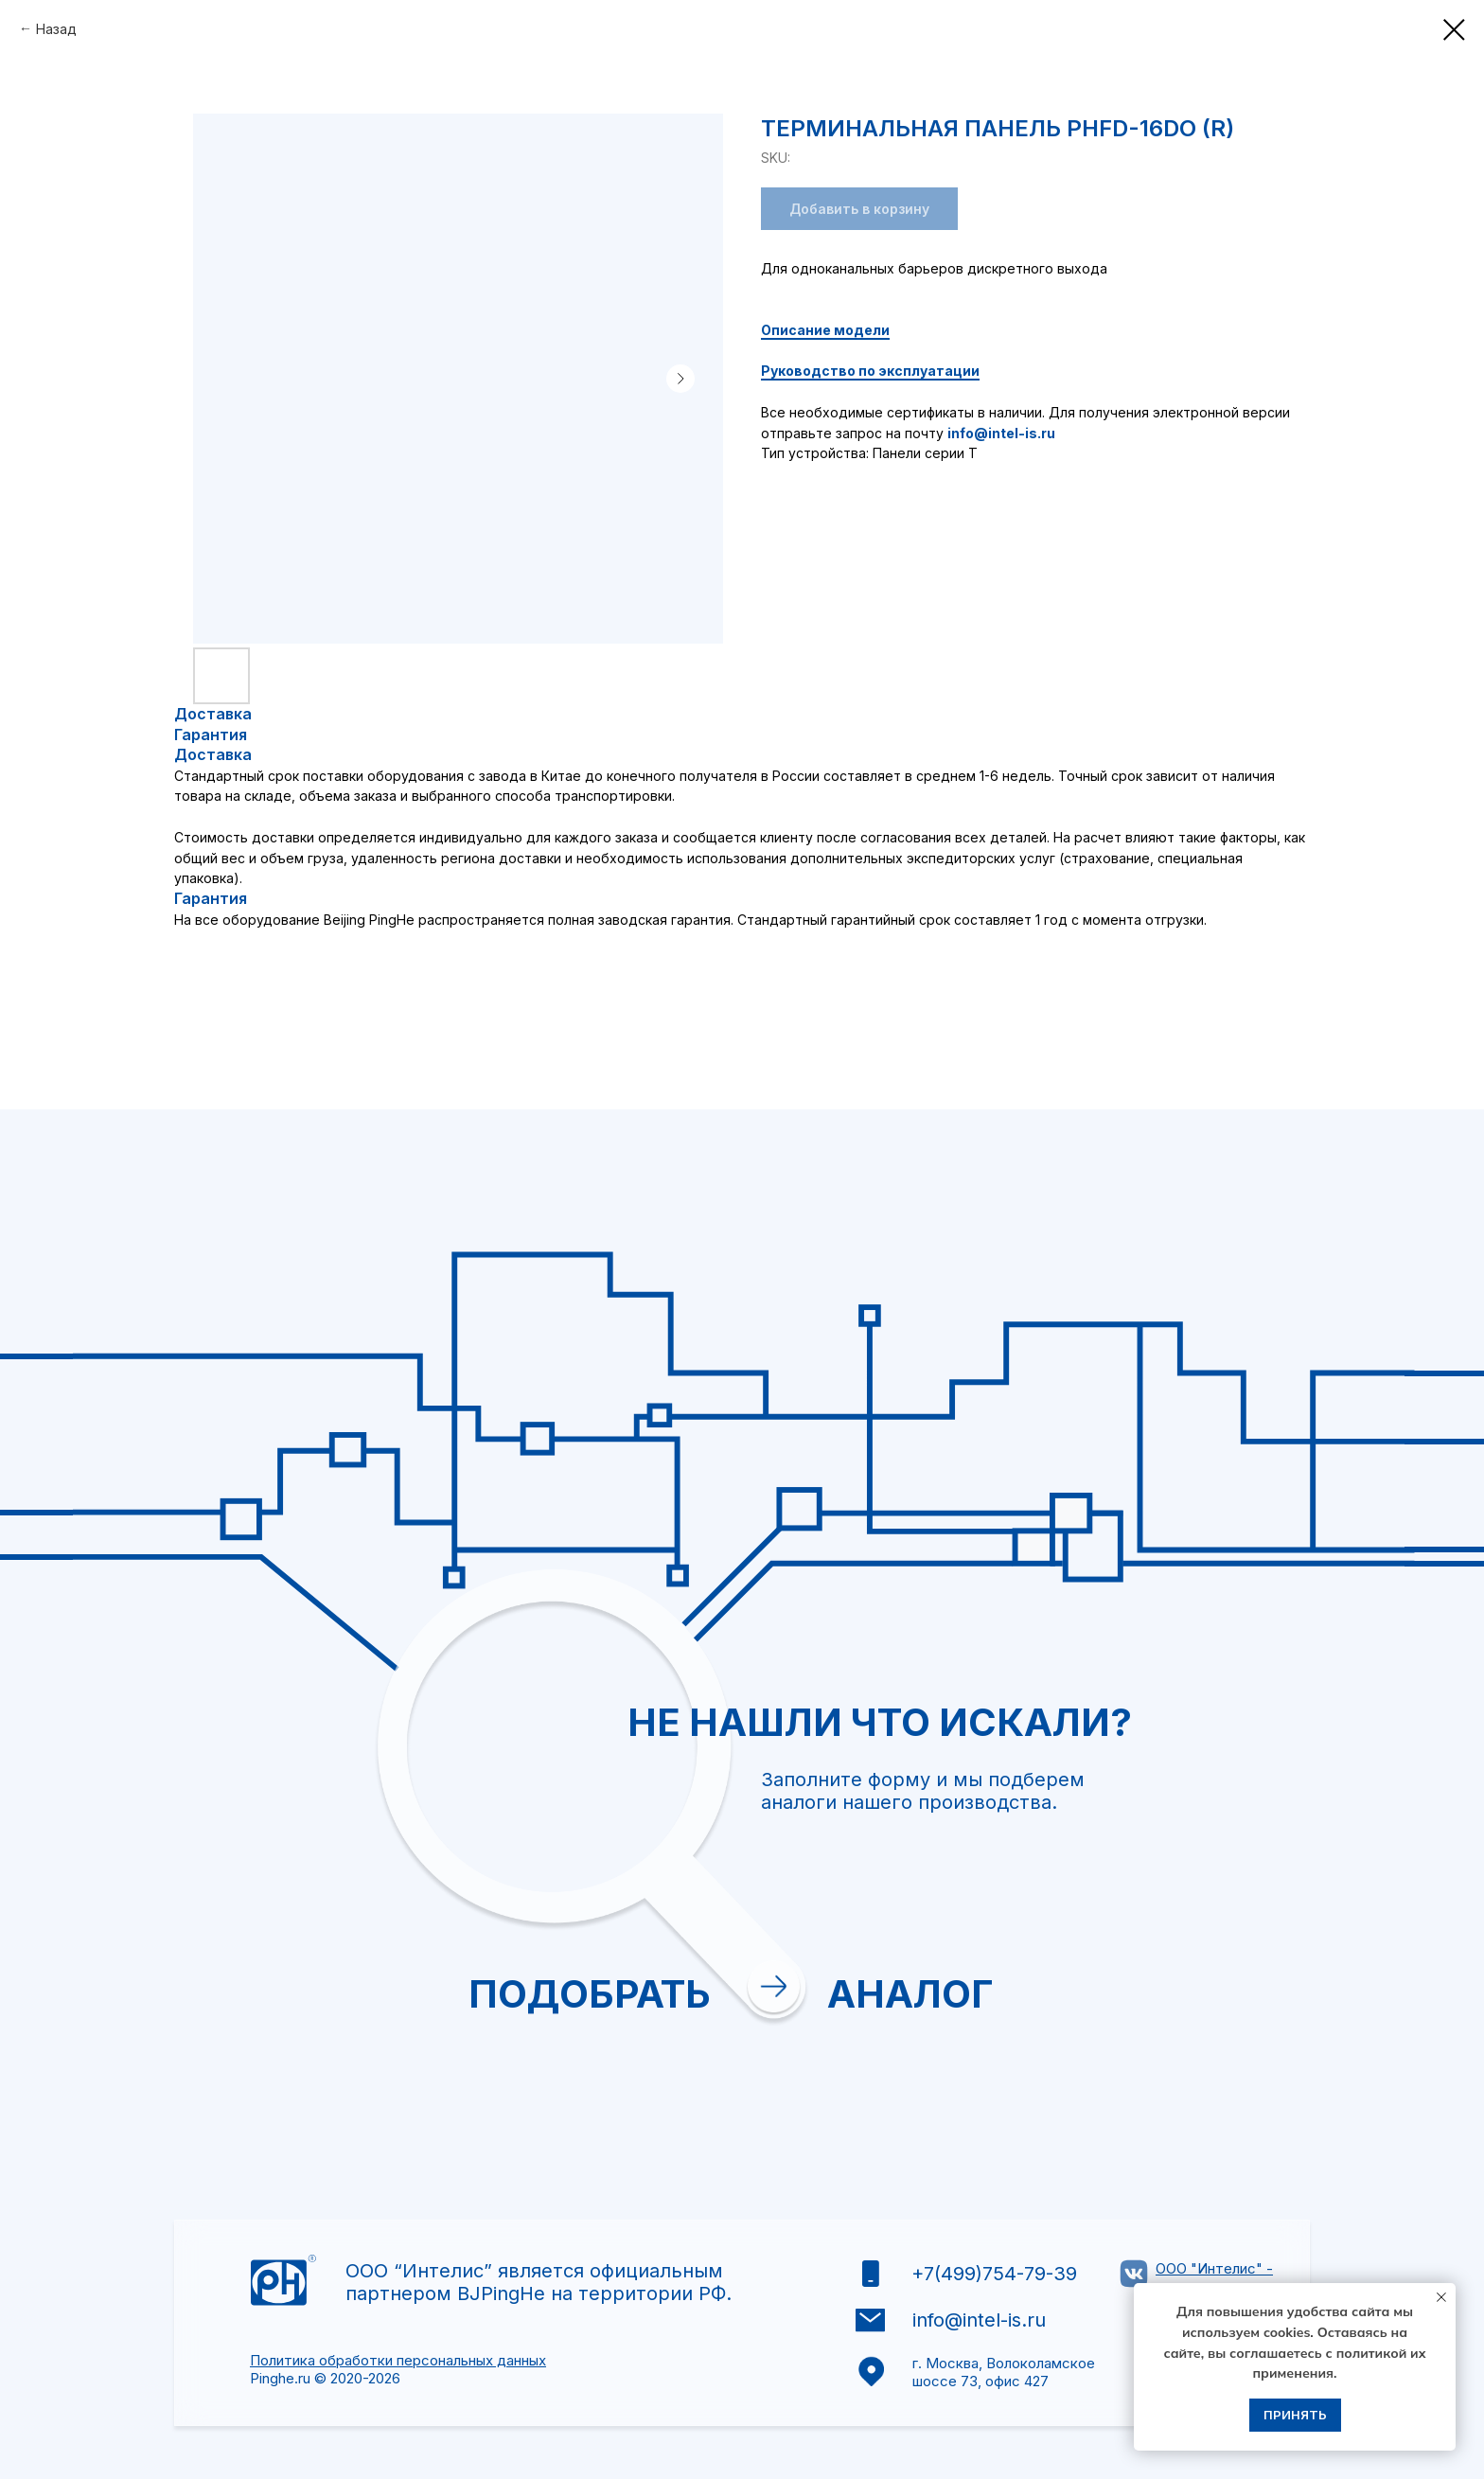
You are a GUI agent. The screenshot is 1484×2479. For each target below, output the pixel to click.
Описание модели (825, 330)
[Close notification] (1441, 2297)
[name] (1025, 1698)
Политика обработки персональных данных (398, 2360)
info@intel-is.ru (1001, 433)
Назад (56, 29)
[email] (1025, 1751)
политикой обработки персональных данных (1011, 2008)
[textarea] (1025, 1933)
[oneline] (1025, 1857)
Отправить (930, 2068)
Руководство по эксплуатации (870, 371)
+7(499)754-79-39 (994, 2273)
